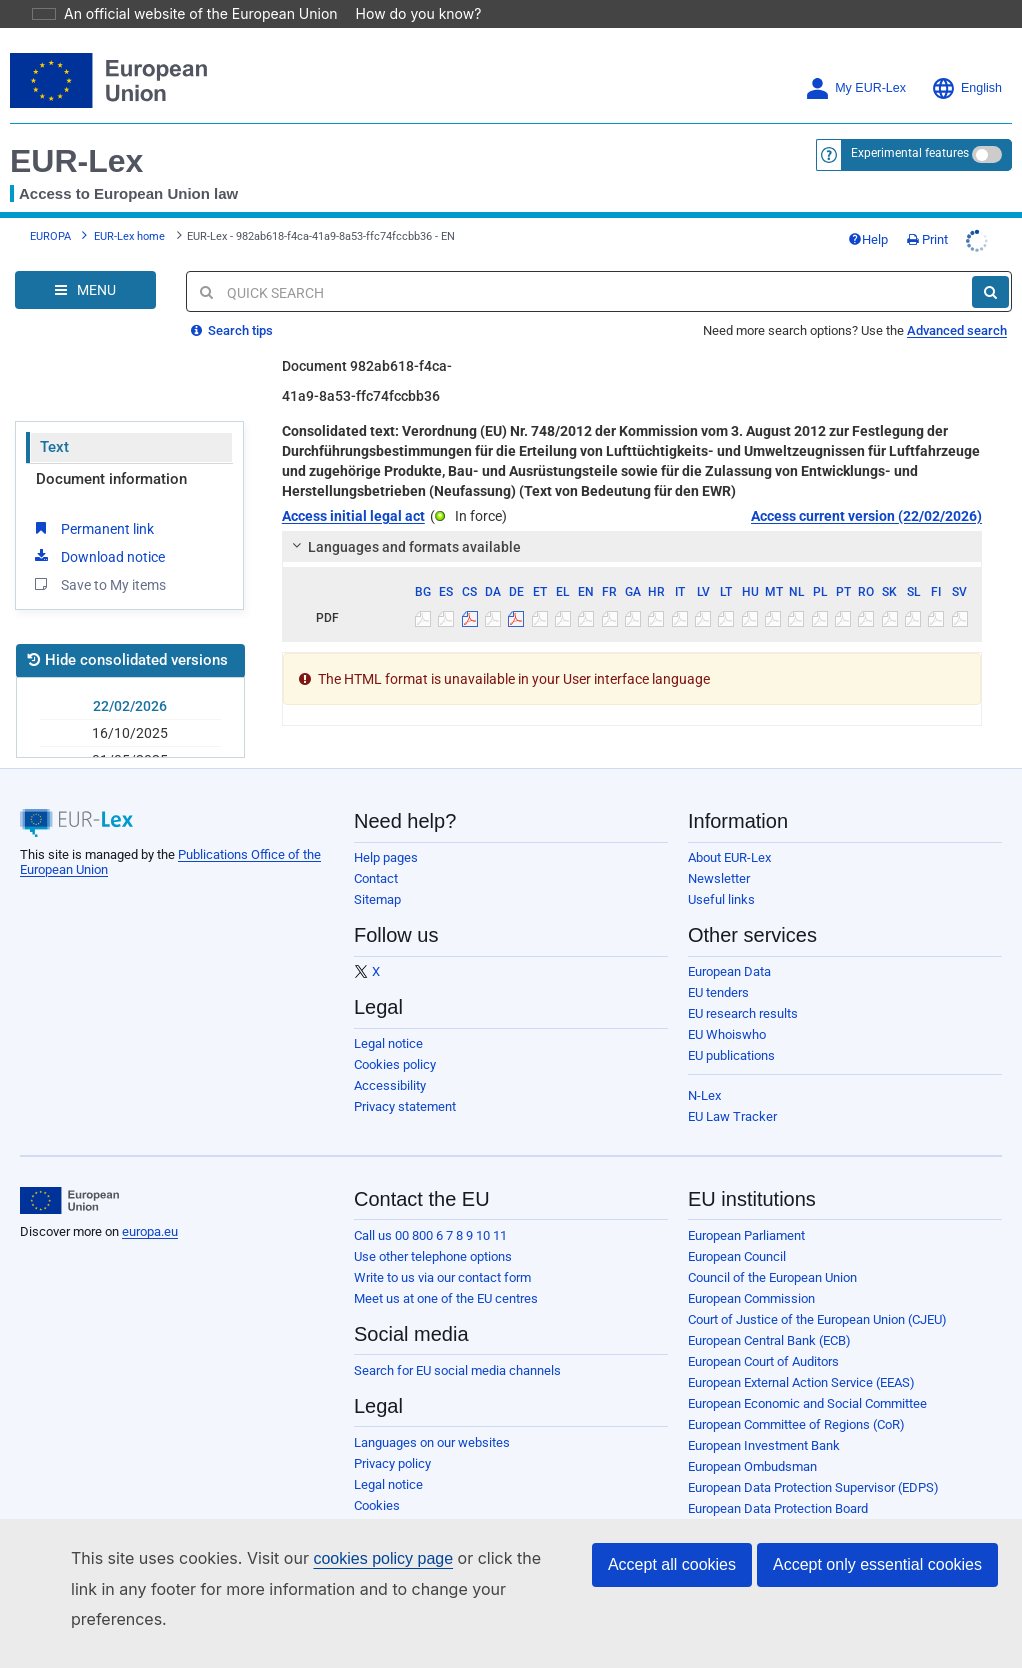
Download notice (98, 556)
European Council (737, 1256)
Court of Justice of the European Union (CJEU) (817, 1319)
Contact (376, 878)
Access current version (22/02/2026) (866, 516)
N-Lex (704, 1095)
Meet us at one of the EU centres (446, 1298)
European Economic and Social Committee (807, 1403)
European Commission (751, 1298)
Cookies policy (395, 1064)
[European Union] (69, 1201)
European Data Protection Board (778, 1508)
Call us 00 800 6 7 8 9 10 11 (430, 1235)
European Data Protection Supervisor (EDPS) (813, 1487)
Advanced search (957, 330)
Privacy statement (405, 1106)
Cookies (377, 1505)
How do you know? (407, 13)
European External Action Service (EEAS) (801, 1382)
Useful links (721, 899)
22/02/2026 (130, 706)
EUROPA (50, 236)
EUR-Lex (76, 161)
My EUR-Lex (855, 88)
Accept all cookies (672, 1594)
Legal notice (388, 1043)
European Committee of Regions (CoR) (796, 1424)
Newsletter (719, 878)
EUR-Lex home (129, 236)
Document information (111, 479)
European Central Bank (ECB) (769, 1340)
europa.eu (150, 1231)
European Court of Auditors (763, 1361)
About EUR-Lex (729, 857)
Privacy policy (392, 1463)
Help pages (386, 857)
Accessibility (390, 1085)
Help (868, 239)
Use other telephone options (433, 1256)
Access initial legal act (353, 516)
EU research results (743, 1013)
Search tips (232, 330)
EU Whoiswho (727, 1034)
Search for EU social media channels (457, 1370)
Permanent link (92, 528)
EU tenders (718, 992)
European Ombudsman (752, 1466)
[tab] (632, 547)
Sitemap (377, 899)
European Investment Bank (764, 1445)
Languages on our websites (432, 1442)
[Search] (990, 292)
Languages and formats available (403, 547)
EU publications (731, 1055)
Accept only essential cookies (877, 1594)
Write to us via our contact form (442, 1277)
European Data (729, 971)
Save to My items (98, 584)
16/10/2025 (130, 733)
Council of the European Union (772, 1277)
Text (54, 447)
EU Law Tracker (732, 1116)
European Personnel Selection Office (791, 1529)
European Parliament (746, 1235)
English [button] (966, 88)
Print (927, 239)
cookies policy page (351, 1588)
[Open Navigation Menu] (85, 290)
